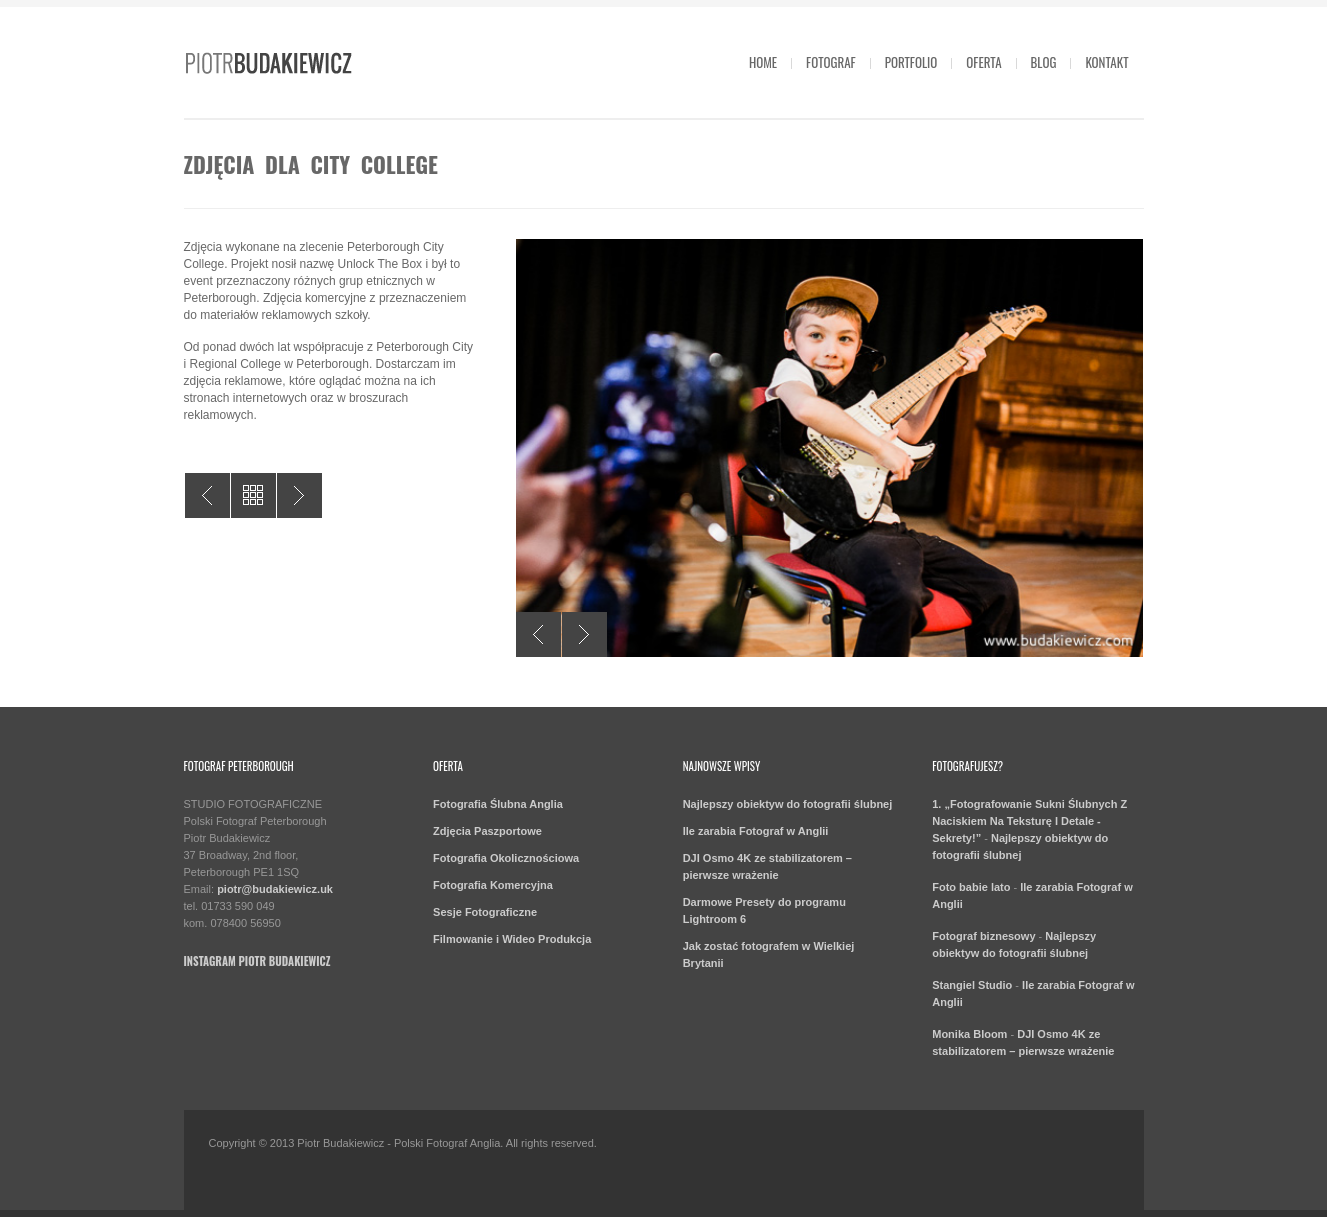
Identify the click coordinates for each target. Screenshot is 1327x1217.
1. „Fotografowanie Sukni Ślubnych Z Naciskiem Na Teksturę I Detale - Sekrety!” (1029, 821)
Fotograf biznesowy (983, 936)
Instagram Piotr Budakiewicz (257, 961)
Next (584, 634)
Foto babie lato (971, 887)
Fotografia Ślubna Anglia (498, 804)
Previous (538, 634)
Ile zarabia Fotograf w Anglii (756, 831)
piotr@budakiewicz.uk (275, 889)
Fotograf (831, 62)
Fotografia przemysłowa (207, 495)
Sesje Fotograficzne (485, 912)
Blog (1044, 62)
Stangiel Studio (972, 985)
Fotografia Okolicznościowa (506, 858)
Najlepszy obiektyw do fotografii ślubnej (788, 804)
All (253, 495)
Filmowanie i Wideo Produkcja (512, 939)
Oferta (983, 62)
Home (763, 62)
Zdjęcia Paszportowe (487, 831)
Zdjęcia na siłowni (299, 495)
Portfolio (911, 62)
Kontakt (1106, 62)
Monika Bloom (969, 1034)
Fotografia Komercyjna (493, 885)
